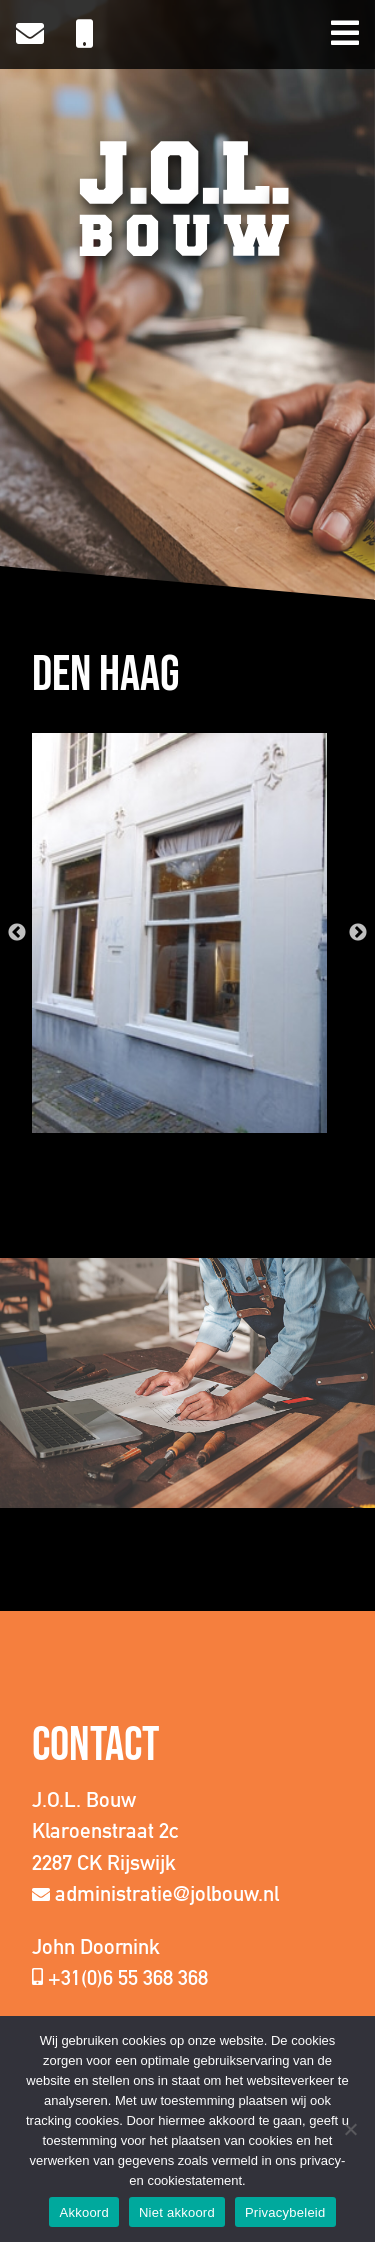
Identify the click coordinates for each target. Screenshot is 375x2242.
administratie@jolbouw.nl (167, 1893)
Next (358, 933)
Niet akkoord (177, 2212)
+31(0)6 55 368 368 (128, 1977)
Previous (17, 933)
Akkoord (83, 2212)
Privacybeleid (285, 2212)
